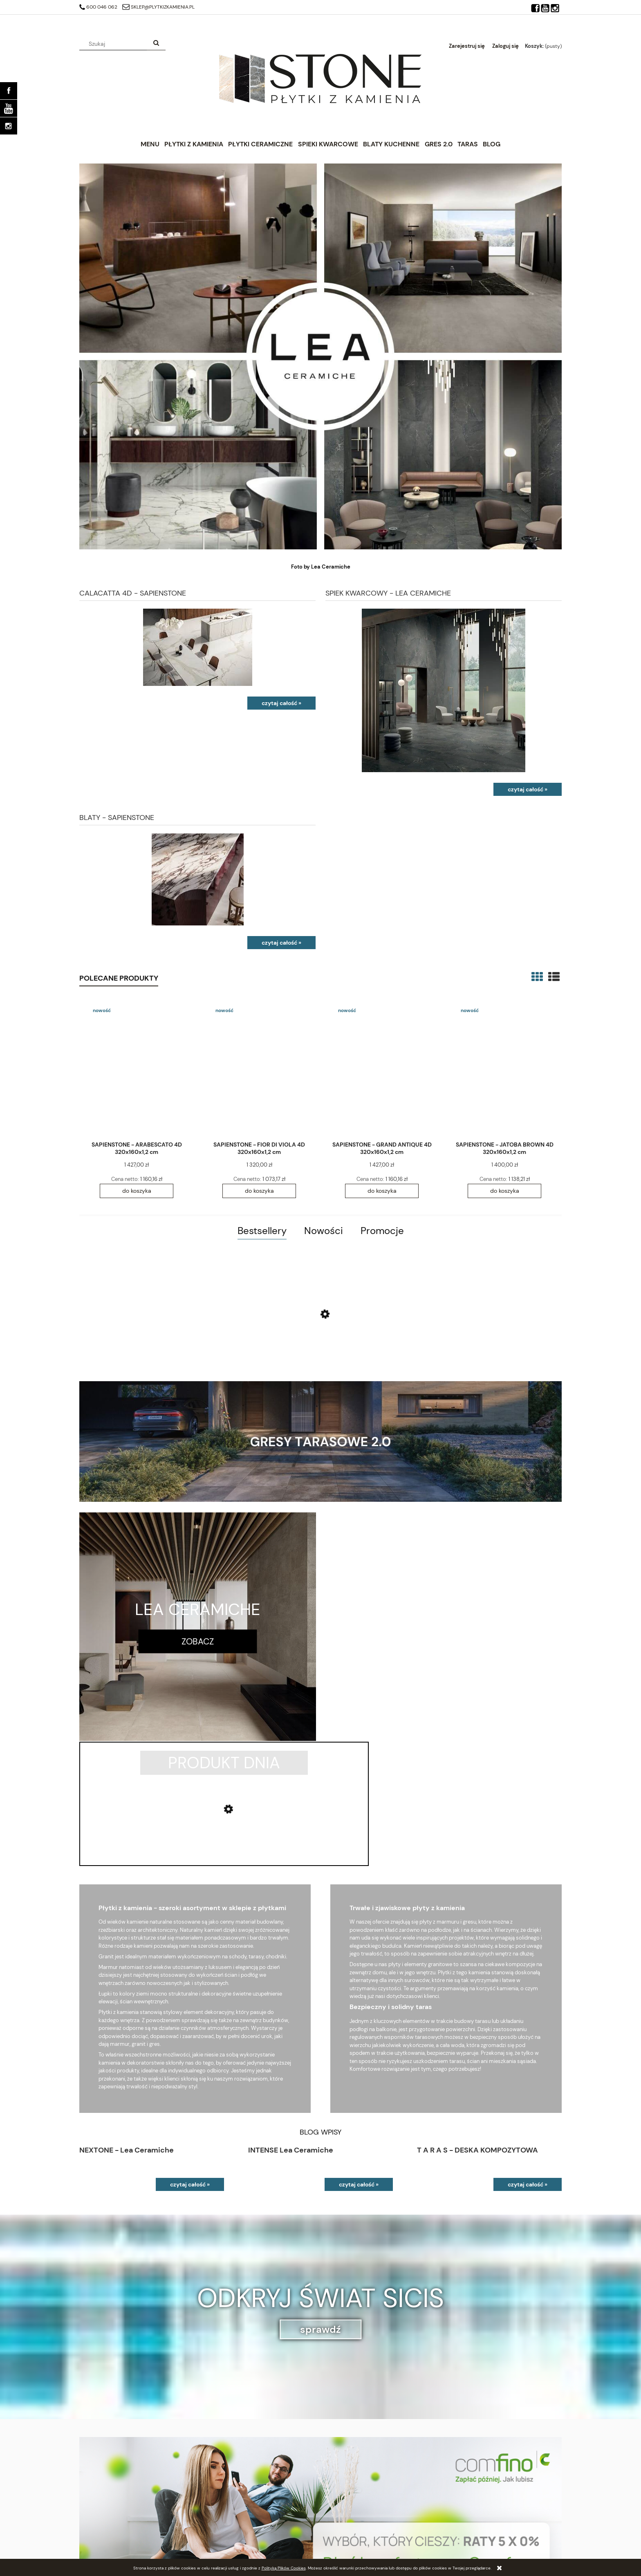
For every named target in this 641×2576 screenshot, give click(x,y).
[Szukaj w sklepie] (115, 44)
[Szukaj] (156, 43)
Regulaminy (334, 2533)
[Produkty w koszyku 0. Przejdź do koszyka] (543, 46)
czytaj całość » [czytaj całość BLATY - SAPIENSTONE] (281, 942)
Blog (446, 2533)
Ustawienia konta (100, 2533)
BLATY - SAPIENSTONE (116, 817)
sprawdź (320, 2203)
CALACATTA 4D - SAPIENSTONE (132, 592)
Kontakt (450, 2523)
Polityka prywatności (346, 2523)
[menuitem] (150, 144)
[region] (320, 2392)
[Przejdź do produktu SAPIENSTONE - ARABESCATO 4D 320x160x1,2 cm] (136, 1067)
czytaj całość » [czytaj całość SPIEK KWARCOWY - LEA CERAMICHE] (527, 789)
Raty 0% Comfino (221, 2523)
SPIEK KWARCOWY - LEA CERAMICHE (388, 592)
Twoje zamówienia (101, 2523)
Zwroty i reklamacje (344, 2543)
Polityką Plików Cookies (284, 2568)
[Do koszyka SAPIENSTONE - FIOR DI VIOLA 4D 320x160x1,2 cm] (259, 1191)
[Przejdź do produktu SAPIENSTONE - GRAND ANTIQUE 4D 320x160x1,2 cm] (382, 1067)
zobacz (198, 1640)
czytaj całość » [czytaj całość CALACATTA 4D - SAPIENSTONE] (281, 703)
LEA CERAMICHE (197, 1609)
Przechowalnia (96, 2543)
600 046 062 (98, 7)
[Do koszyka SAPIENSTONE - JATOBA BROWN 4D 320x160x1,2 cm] (504, 1191)
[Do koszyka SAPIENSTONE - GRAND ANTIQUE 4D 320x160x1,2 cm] (382, 1191)
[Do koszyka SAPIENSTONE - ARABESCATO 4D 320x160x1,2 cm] (136, 1191)
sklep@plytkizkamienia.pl (158, 7)
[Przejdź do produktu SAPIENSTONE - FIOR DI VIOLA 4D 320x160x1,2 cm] (259, 1067)
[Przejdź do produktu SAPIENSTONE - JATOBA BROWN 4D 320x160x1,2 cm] (504, 1067)
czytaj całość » (190, 2059)
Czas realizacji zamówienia (232, 2533)
